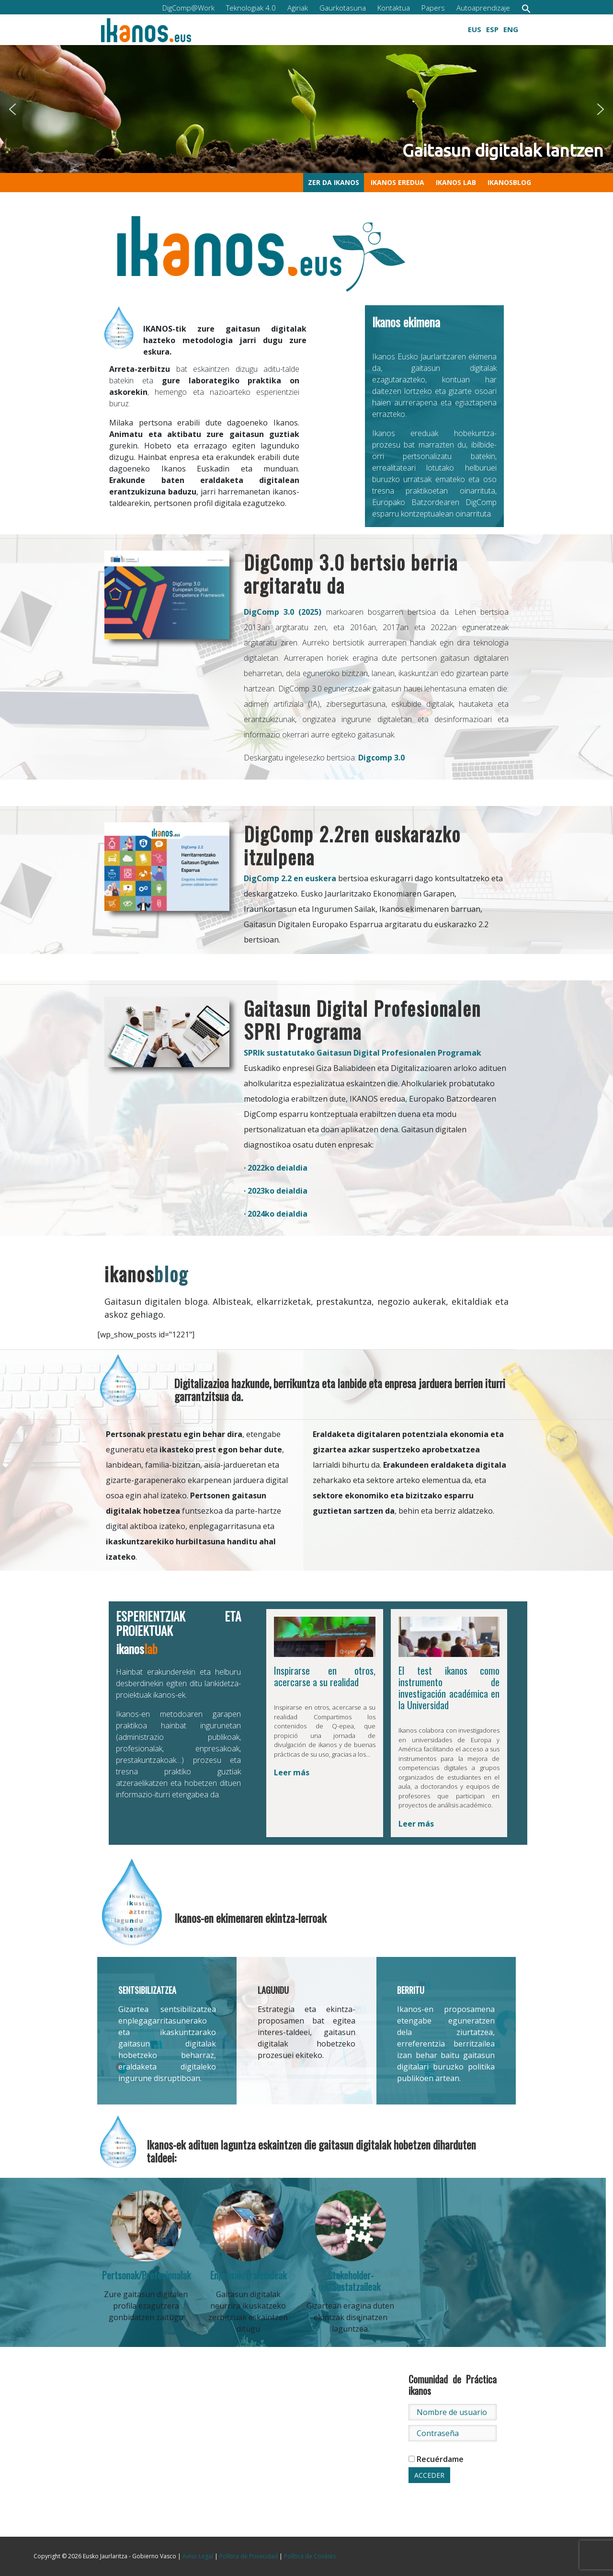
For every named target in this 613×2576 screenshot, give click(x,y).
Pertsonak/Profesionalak (146, 2275)
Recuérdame (436, 2459)
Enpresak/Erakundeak (248, 2275)
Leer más (291, 1772)
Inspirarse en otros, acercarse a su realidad (324, 1676)
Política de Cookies (310, 2556)
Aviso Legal (197, 2556)
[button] (526, 8)
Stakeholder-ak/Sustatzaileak (350, 2281)
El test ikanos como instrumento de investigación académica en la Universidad (449, 1687)
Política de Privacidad (248, 2556)
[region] (306, 109)
